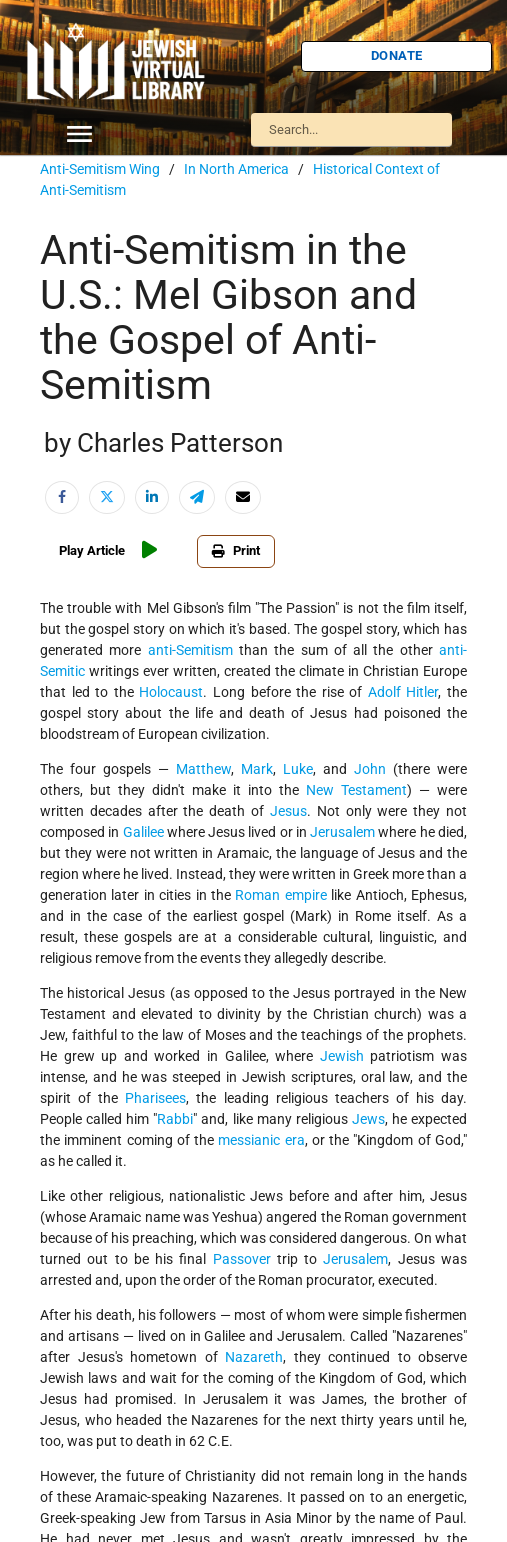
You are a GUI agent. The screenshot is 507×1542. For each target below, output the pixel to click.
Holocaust (171, 692)
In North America (236, 169)
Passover (242, 1259)
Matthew (203, 769)
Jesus (288, 811)
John (370, 769)
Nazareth (254, 1357)
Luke (298, 769)
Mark (257, 769)
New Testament (356, 790)
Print (236, 550)
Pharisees (155, 1098)
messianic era (261, 1140)
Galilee (143, 832)
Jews (368, 1119)
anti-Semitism (190, 650)
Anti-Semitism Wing (100, 169)
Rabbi (175, 1119)
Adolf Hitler (403, 692)
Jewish (342, 1056)
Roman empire (280, 895)
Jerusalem (342, 832)
